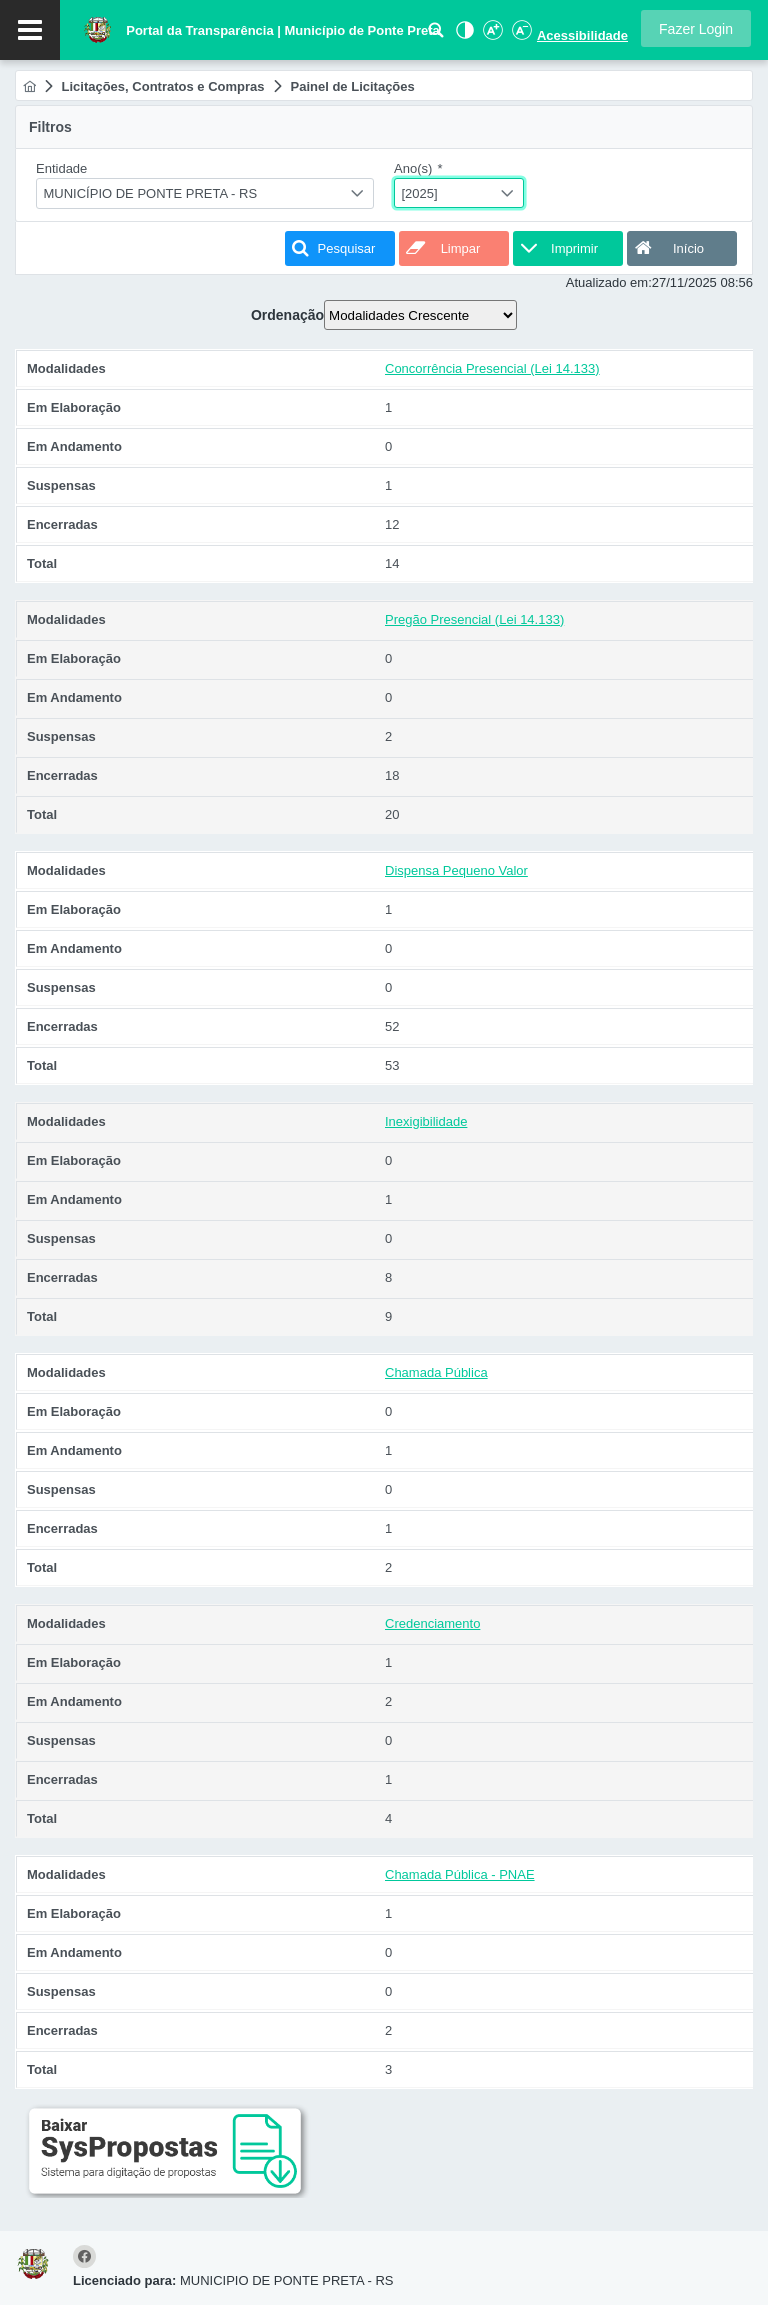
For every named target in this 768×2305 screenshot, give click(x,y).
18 (392, 775)
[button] (696, 28)
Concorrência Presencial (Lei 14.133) (492, 368)
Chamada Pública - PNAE (460, 1874)
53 (392, 1065)
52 (392, 1026)
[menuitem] (29, 86)
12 (392, 524)
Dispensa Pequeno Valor (456, 870)
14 (392, 563)
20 (392, 814)
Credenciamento (432, 1623)
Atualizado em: (609, 282)
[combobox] (205, 193)
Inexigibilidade (426, 1121)
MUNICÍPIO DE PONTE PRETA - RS (151, 193)
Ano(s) (418, 168)
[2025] (420, 193)
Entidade (61, 168)
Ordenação (287, 315)
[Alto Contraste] (463, 35)
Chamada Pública (436, 1372)
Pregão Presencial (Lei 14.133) (474, 619)
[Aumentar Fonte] (492, 35)
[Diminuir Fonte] (520, 35)
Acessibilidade (582, 35)
